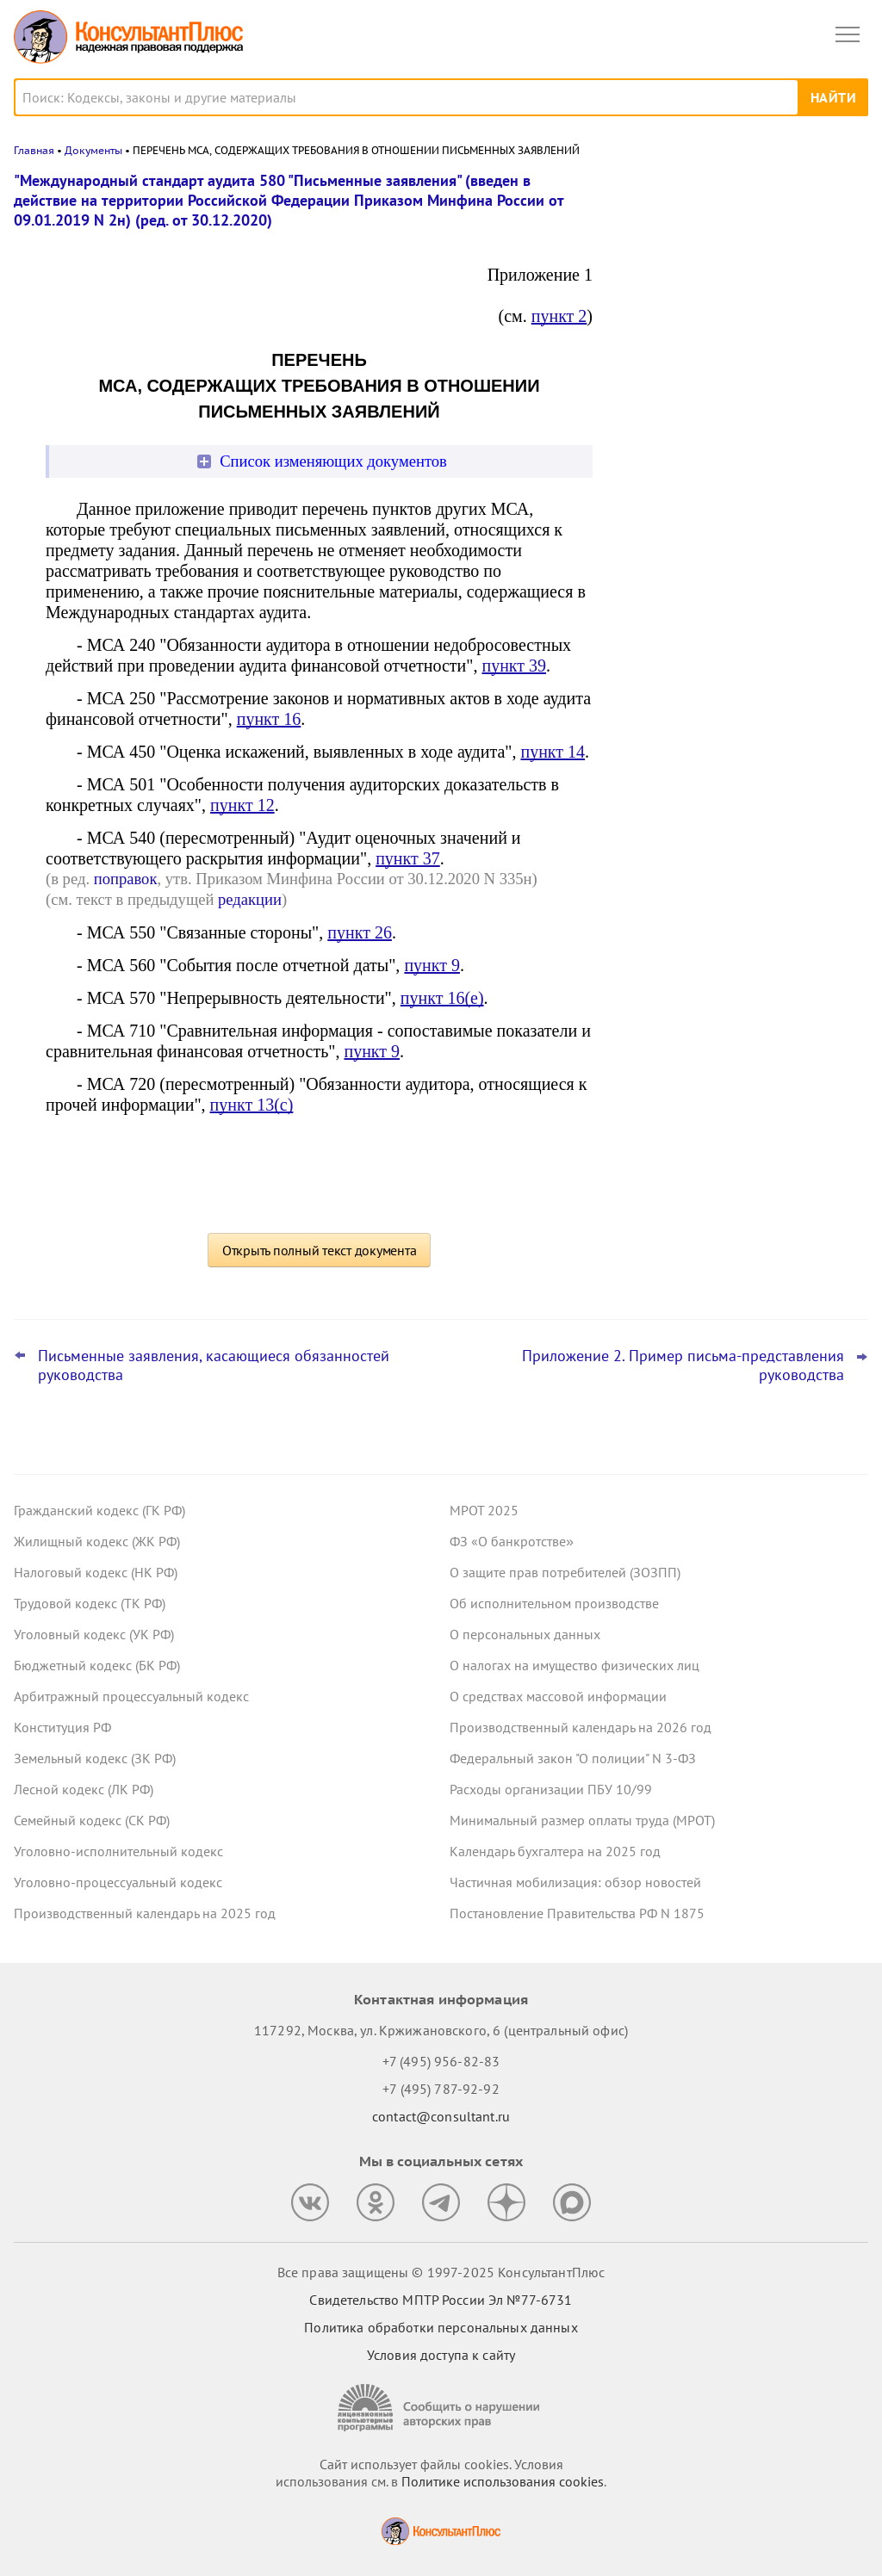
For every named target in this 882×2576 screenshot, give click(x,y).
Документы (93, 150)
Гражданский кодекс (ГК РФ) (99, 1510)
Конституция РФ (62, 1727)
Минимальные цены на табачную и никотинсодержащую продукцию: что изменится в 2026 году (735, 362)
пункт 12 (242, 805)
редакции (250, 899)
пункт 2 (559, 316)
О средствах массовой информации (558, 1696)
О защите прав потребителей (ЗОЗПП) (565, 1572)
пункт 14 (552, 751)
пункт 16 (269, 718)
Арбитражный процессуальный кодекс (131, 1696)
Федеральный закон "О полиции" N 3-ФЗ (573, 1758)
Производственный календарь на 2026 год (580, 1727)
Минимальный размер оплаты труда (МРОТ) (582, 1820)
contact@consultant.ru (441, 2116)
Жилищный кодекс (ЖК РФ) (97, 1541)
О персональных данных (525, 1634)
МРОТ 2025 (484, 1510)
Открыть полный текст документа (319, 1250)
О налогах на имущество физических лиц (574, 1665)
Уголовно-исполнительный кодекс (118, 1851)
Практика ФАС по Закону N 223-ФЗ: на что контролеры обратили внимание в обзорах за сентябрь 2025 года (738, 270)
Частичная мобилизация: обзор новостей (575, 1882)
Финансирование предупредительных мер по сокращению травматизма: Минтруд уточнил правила (738, 457)
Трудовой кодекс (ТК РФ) (89, 1603)
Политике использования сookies (502, 2481)
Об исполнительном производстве (554, 1603)
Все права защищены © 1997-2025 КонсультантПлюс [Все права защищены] (441, 2272)
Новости (688, 191)
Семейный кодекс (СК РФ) (92, 1820)
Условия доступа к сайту (441, 2354)
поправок (126, 879)
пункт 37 (408, 858)
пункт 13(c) (252, 1104)
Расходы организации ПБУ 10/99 (551, 1789)
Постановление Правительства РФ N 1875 (577, 1913)
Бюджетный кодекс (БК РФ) (97, 1665)
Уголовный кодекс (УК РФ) (94, 1634)
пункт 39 (513, 665)
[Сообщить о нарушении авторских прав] (441, 2407)
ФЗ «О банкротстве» (512, 1541)
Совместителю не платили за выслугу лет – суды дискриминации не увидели (740, 542)
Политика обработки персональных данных (440, 2327)
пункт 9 (432, 965)
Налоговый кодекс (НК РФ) (95, 1572)
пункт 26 (359, 932)
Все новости (663, 589)
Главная (34, 150)
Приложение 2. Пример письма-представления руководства (683, 1365)
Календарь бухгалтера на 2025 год (555, 1851)
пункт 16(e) (442, 997)
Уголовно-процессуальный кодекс (118, 1882)
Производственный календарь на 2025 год (145, 1913)
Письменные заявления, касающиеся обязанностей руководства (213, 1365)
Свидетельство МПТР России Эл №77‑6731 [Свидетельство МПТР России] (440, 2299)
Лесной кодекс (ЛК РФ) (83, 1789)
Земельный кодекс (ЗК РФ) (95, 1758)
